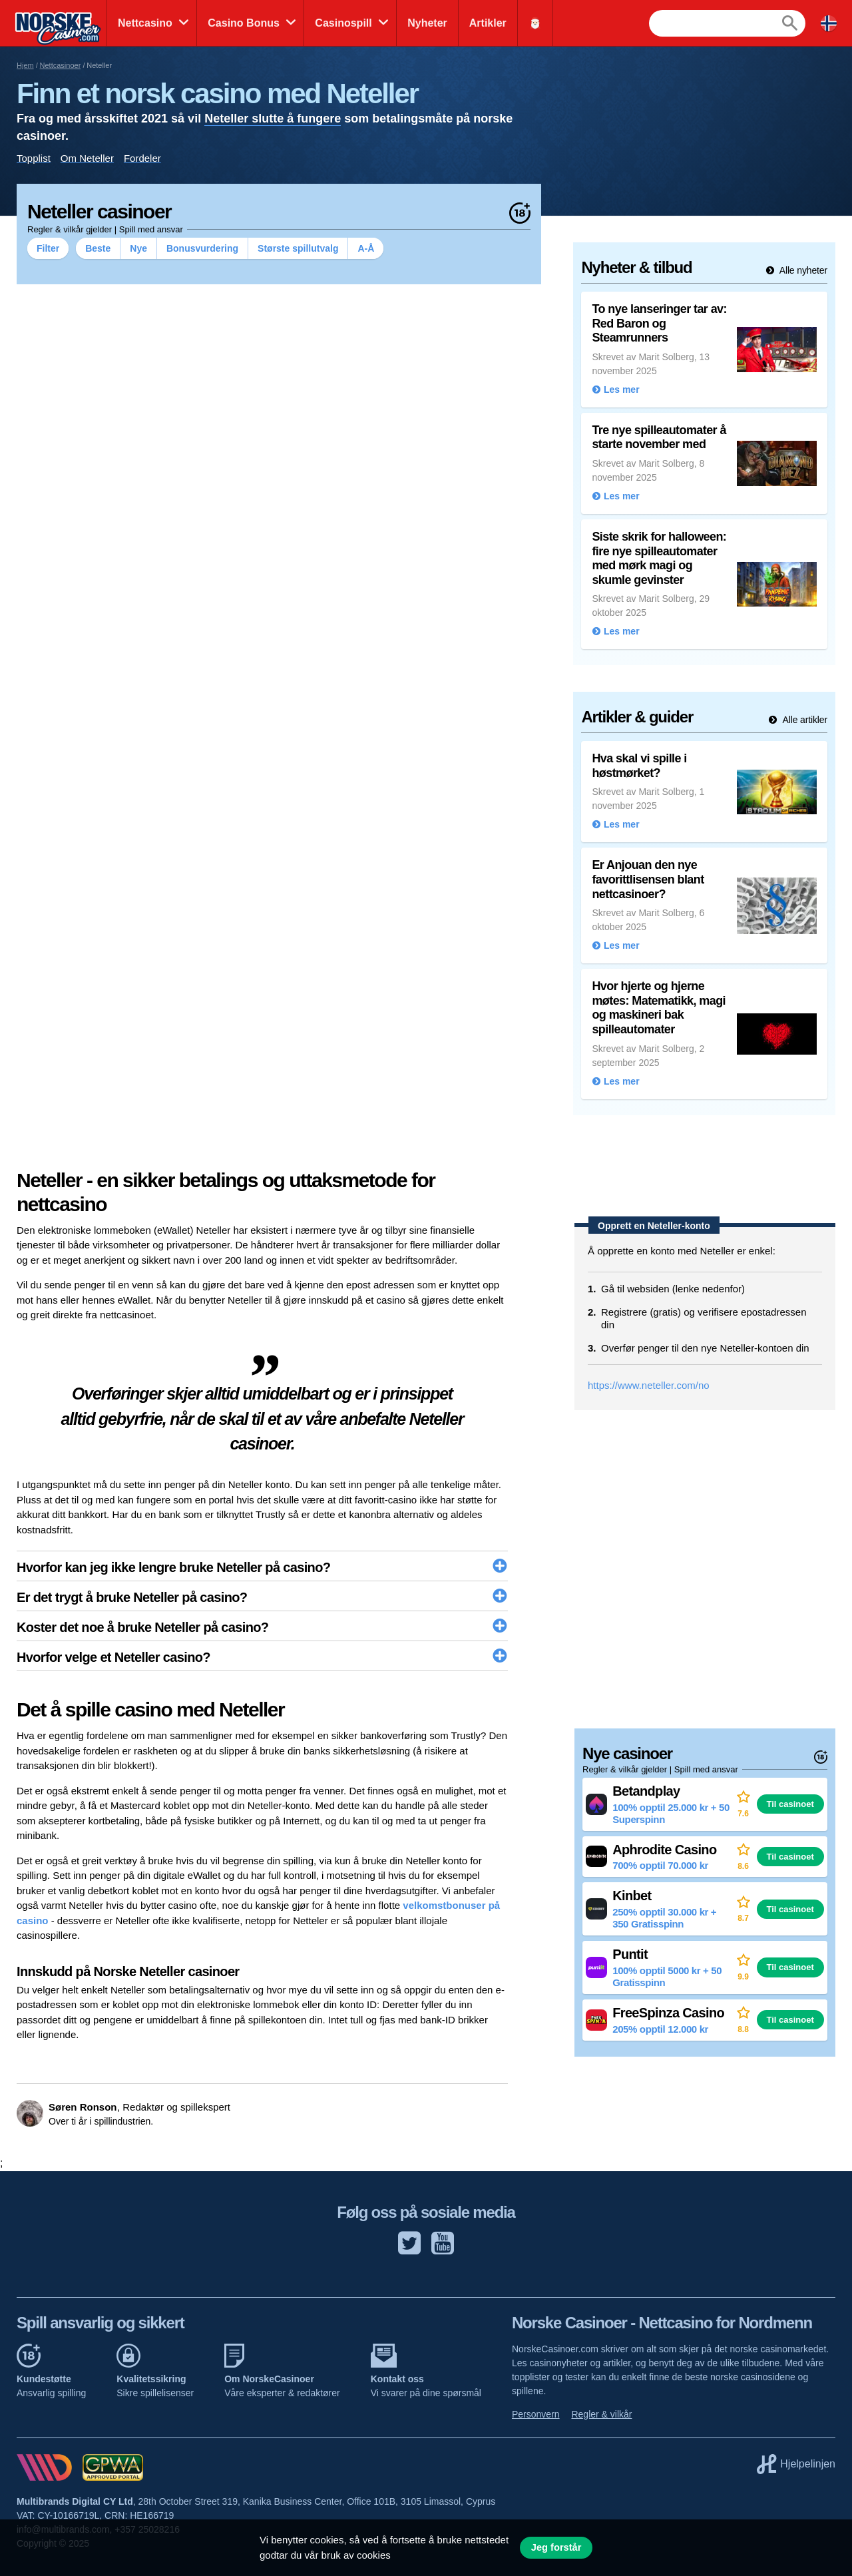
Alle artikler (803, 719)
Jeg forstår (556, 2547)
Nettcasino (145, 23)
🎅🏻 (535, 23)
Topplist (34, 158)
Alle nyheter (802, 270)
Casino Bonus (244, 23)
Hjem (25, 65)
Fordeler (142, 158)
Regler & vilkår (601, 2414)
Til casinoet (790, 1804)
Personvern (536, 2414)
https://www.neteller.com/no (649, 1385)
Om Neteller (87, 158)
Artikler (488, 23)
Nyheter (427, 23)
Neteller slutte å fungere (272, 118)
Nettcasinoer (60, 65)
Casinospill (343, 23)
